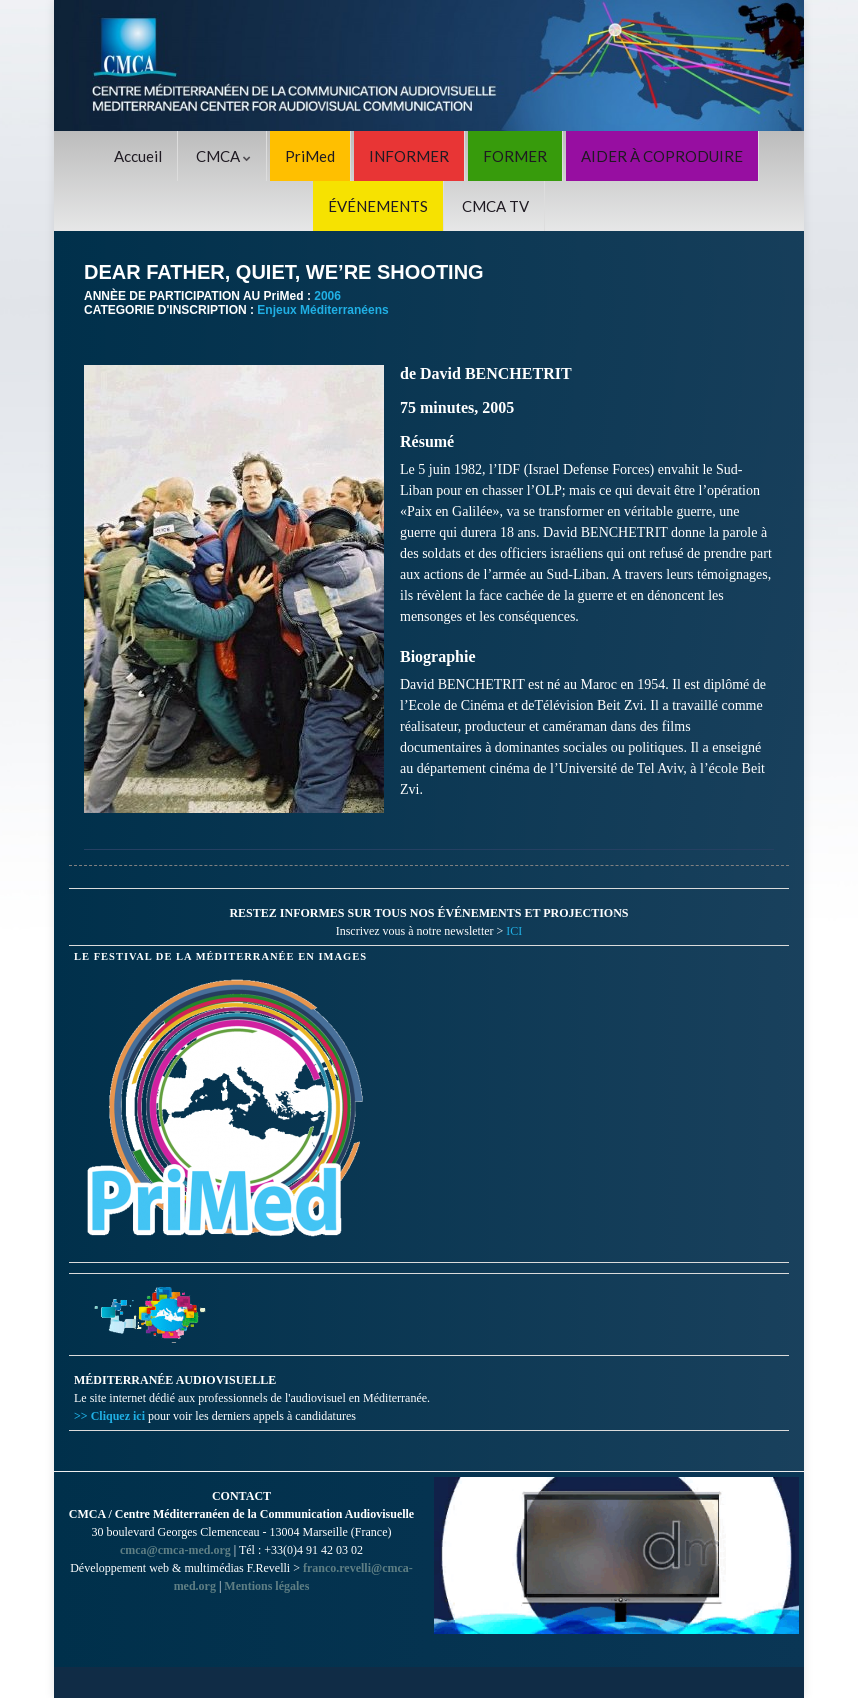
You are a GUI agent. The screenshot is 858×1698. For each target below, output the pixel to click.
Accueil (138, 156)
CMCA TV (495, 206)
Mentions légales (266, 1586)
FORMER (515, 156)
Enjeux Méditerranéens (322, 310)
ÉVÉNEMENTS (378, 206)
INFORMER (409, 156)
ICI (514, 931)
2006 (327, 296)
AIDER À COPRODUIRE (662, 156)
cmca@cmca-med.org (175, 1550)
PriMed (310, 156)
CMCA (223, 156)
